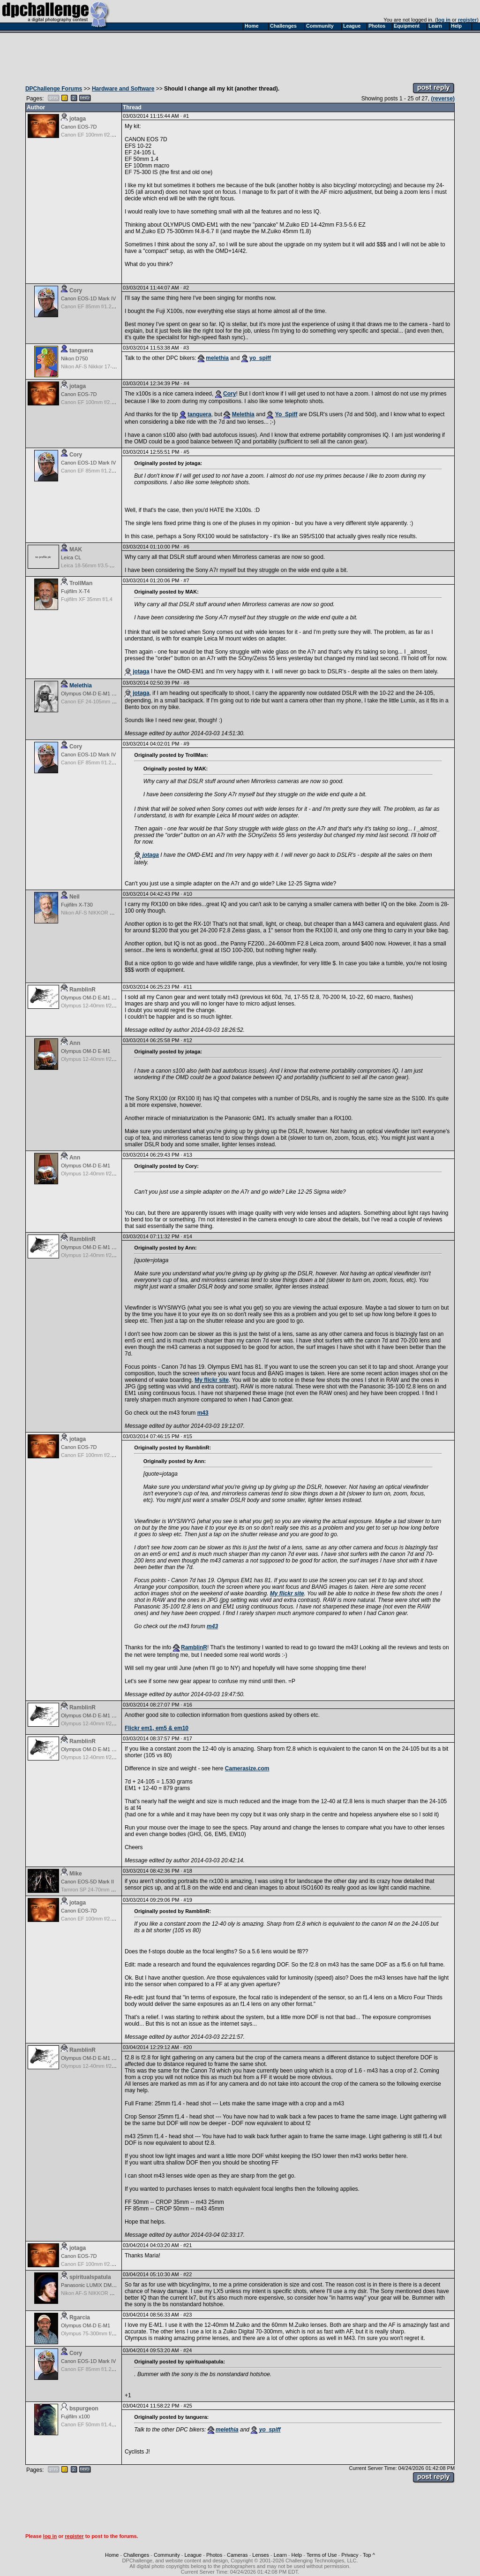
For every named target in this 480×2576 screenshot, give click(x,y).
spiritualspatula (90, 2277)
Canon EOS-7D (79, 127)
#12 (188, 1040)
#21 (187, 2245)
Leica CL (71, 557)
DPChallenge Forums (53, 88)
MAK (75, 549)
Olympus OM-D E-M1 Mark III (95, 693)
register (467, 20)
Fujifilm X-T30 (77, 904)
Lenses (260, 2555)
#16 (188, 1704)
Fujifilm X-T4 (75, 591)
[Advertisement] (240, 55)
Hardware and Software (123, 88)
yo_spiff (260, 358)
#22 (187, 2274)
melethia (217, 358)
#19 (188, 1900)
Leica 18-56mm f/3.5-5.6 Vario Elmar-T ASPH (113, 565)
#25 (188, 2405)
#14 (188, 1236)
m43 (203, 1413)
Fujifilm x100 (75, 2416)
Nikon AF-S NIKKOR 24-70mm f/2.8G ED (108, 912)
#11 (188, 987)
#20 (187, 2047)
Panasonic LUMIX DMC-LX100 (96, 2285)
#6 (186, 546)
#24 (187, 2350)
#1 (186, 116)
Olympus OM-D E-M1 (85, 1051)
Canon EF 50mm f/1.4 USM (92, 2424)
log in (443, 20)
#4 (186, 383)
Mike (75, 1873)
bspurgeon (83, 2408)
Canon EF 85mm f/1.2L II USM (96, 306)
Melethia (243, 414)
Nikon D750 (74, 358)
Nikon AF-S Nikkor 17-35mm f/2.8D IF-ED (109, 366)
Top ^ (369, 2555)
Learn (280, 2555)
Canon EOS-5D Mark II (87, 1881)
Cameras (237, 2555)
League (193, 2555)
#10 (188, 894)
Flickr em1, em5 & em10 (156, 1728)
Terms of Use (322, 2555)
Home (112, 2555)
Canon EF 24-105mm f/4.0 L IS (96, 701)
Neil (74, 896)
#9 (186, 744)
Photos (214, 2555)
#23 (187, 2314)
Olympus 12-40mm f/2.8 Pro (93, 1005)
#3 (186, 348)
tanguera (81, 350)
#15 (188, 1436)
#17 (188, 1738)
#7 (186, 580)
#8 (186, 683)
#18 (188, 1871)
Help (297, 2555)
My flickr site (212, 1380)
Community (167, 2555)
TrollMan (80, 583)
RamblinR (82, 989)
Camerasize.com (247, 1768)
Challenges (136, 2555)
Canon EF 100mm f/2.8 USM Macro (102, 134)
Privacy (349, 2555)
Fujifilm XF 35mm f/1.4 (86, 599)
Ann (74, 1043)
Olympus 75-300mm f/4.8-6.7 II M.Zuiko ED (110, 2333)
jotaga (77, 118)
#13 (188, 1155)
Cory (75, 290)
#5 (186, 452)
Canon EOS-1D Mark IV (88, 298)
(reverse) (443, 98)
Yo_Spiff (286, 414)
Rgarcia (79, 2317)
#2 (186, 287)
